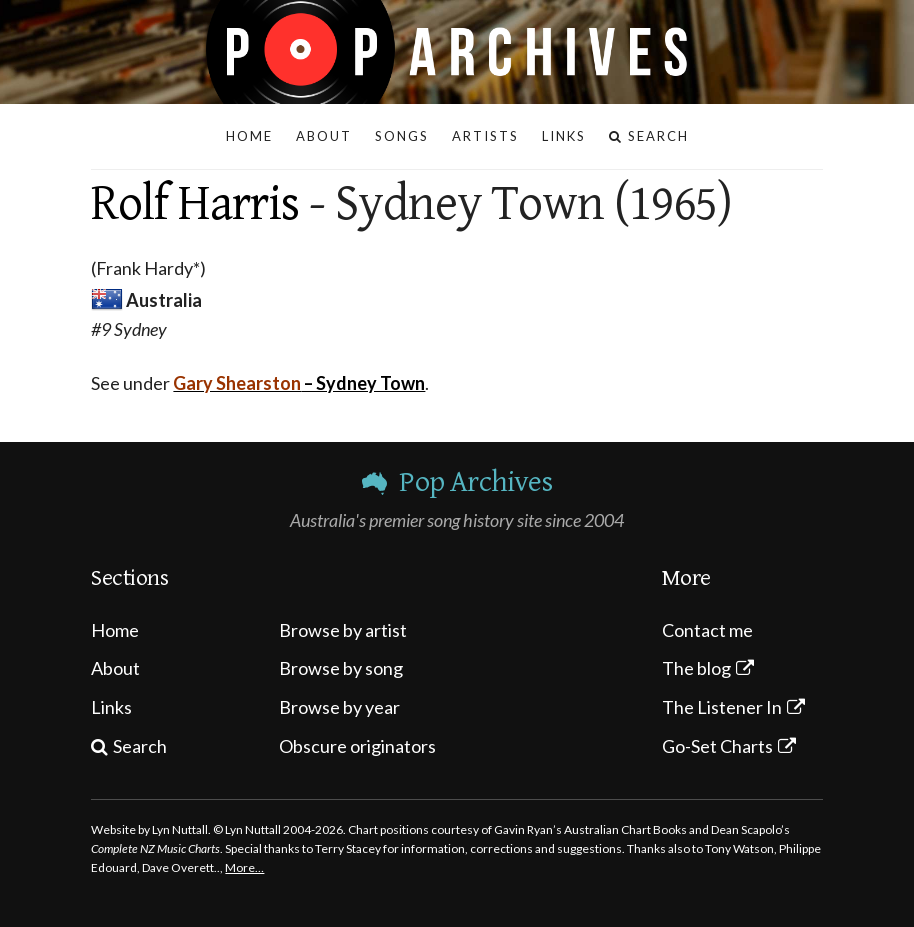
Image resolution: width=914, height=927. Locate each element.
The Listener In (722, 707)
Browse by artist (343, 630)
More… (244, 867)
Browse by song (341, 668)
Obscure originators (357, 746)
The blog (696, 668)
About (115, 668)
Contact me (707, 630)
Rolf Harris (195, 204)
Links (111, 707)
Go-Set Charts (717, 746)
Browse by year (339, 707)
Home (115, 630)
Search (140, 746)
